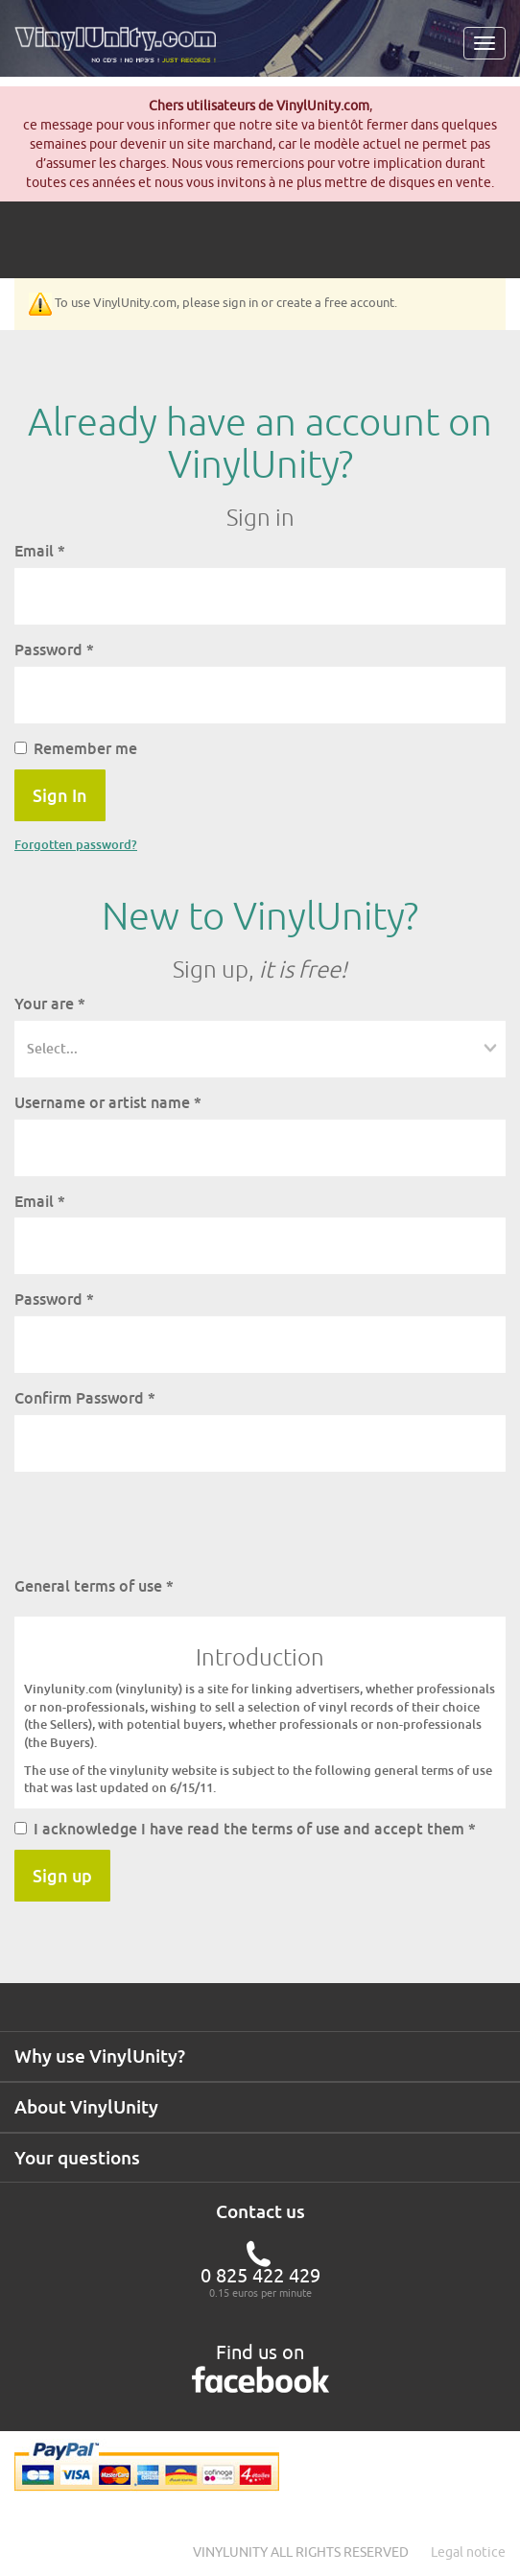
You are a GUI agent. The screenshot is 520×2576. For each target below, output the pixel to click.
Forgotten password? (75, 844)
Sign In (60, 795)
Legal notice (468, 2552)
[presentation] (160, 1523)
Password (54, 649)
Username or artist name (107, 1102)
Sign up (62, 1875)
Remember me (75, 748)
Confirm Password (84, 1397)
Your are (49, 1003)
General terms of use (94, 1585)
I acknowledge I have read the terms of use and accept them (245, 1828)
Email (39, 550)
